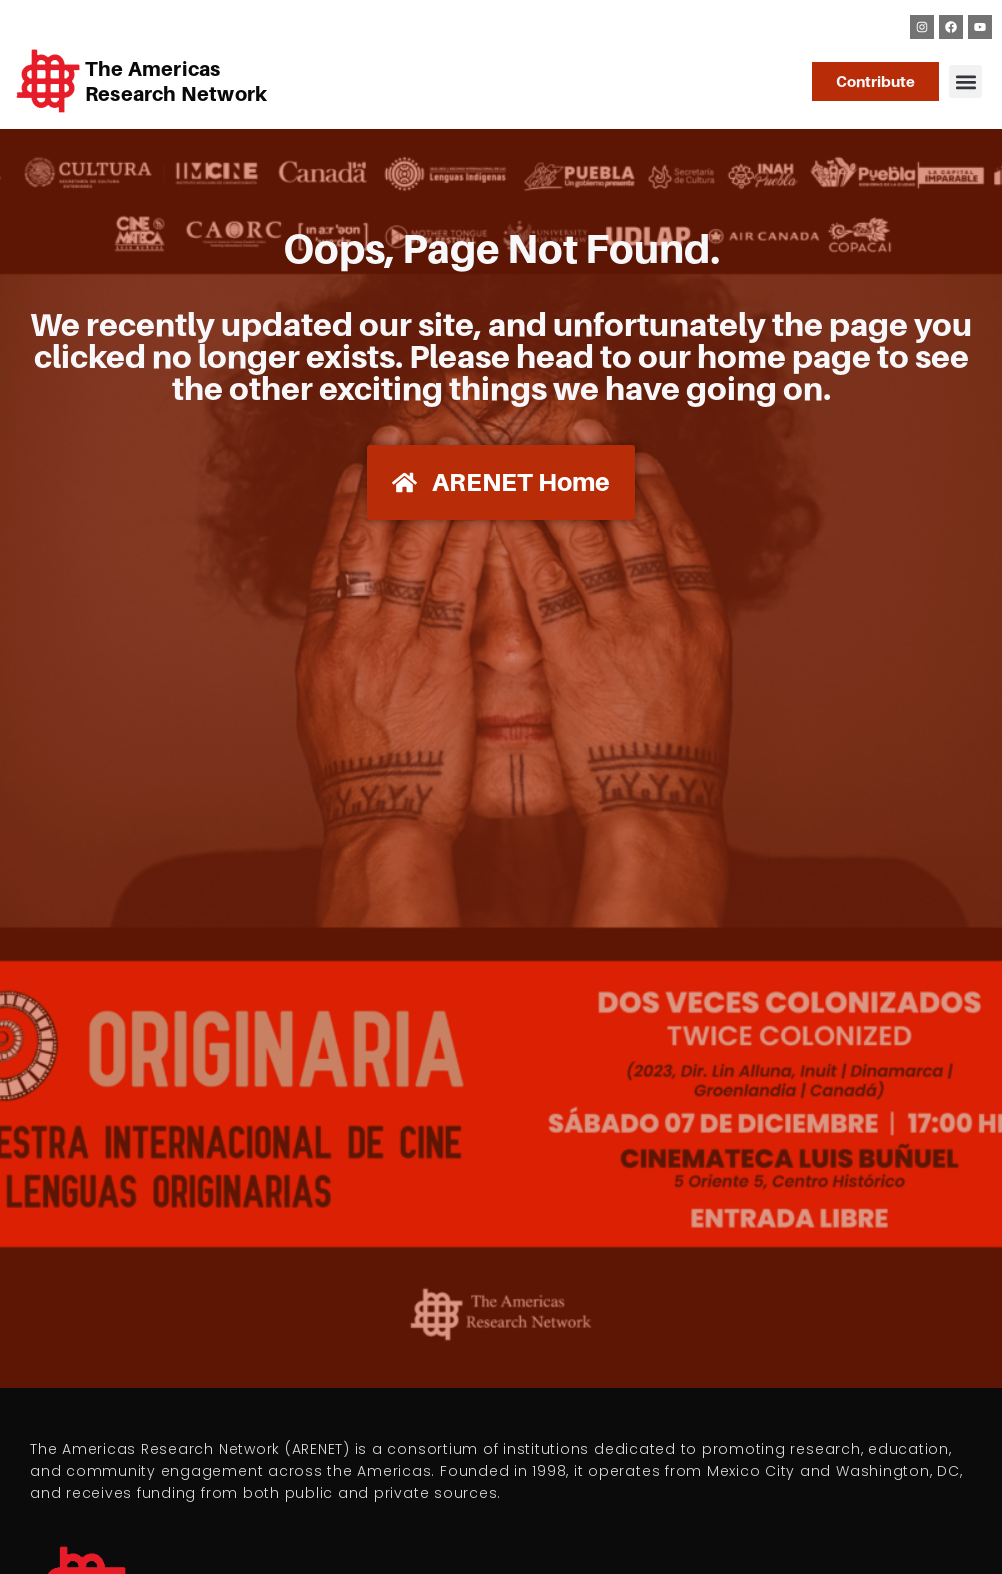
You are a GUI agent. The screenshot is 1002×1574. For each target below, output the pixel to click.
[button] (965, 81)
